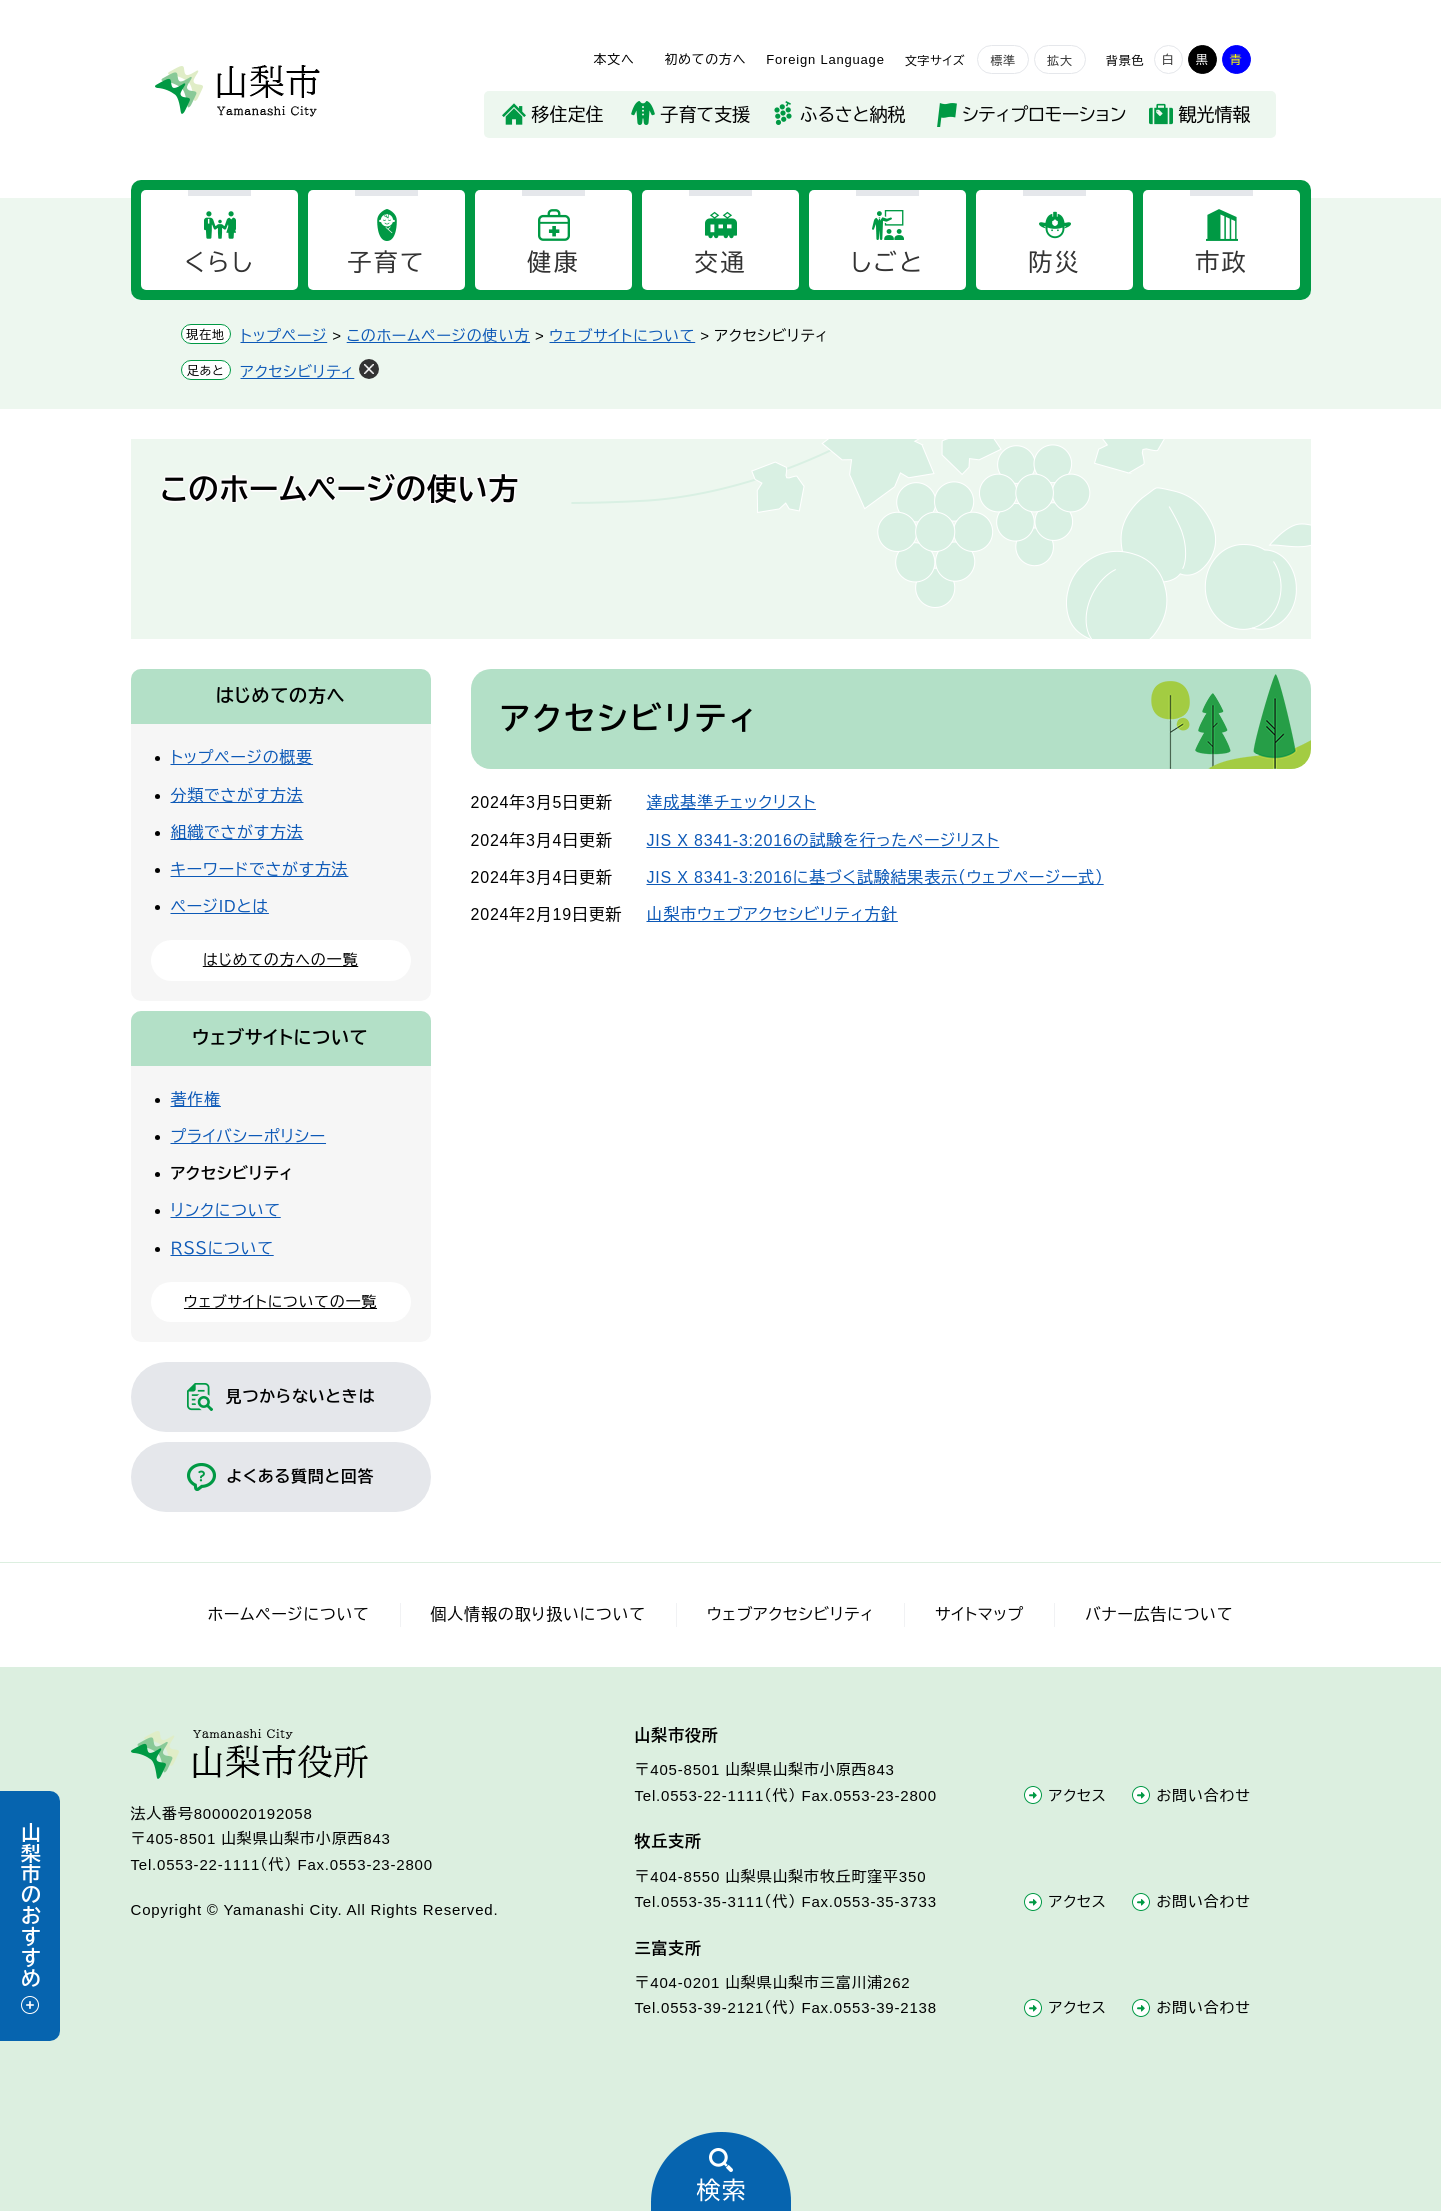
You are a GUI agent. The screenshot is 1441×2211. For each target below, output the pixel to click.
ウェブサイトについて (623, 335)
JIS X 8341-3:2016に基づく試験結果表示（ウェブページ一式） (875, 877)
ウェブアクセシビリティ (790, 1614)
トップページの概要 (242, 757)
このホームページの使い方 (438, 335)
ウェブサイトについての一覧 (280, 1301)
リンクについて (226, 1210)
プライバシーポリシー (249, 1136)
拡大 (1060, 61)
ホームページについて (289, 1614)
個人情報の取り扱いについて (538, 1614)
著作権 (196, 1099)
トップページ (284, 335)
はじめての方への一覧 (280, 959)
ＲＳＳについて (222, 1248)
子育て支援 (705, 115)
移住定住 (568, 115)
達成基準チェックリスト (731, 802)
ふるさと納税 (852, 115)
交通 (720, 262)
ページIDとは (220, 906)
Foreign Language (825, 59)
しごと (887, 262)
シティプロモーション (1045, 115)
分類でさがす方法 (237, 795)
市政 (1221, 262)
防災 (1054, 262)
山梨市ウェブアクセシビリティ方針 (772, 914)
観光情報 (1215, 115)
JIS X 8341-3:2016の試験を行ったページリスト (823, 840)
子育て (386, 262)
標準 (1003, 61)
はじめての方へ (281, 696)
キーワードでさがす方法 (260, 869)
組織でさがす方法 (237, 832)
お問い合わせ (1204, 1795)
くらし (219, 262)
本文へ (613, 59)
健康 (553, 262)
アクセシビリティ (298, 371)
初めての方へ (705, 59)
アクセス (1078, 1795)
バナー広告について (1159, 1614)
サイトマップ (979, 1614)
